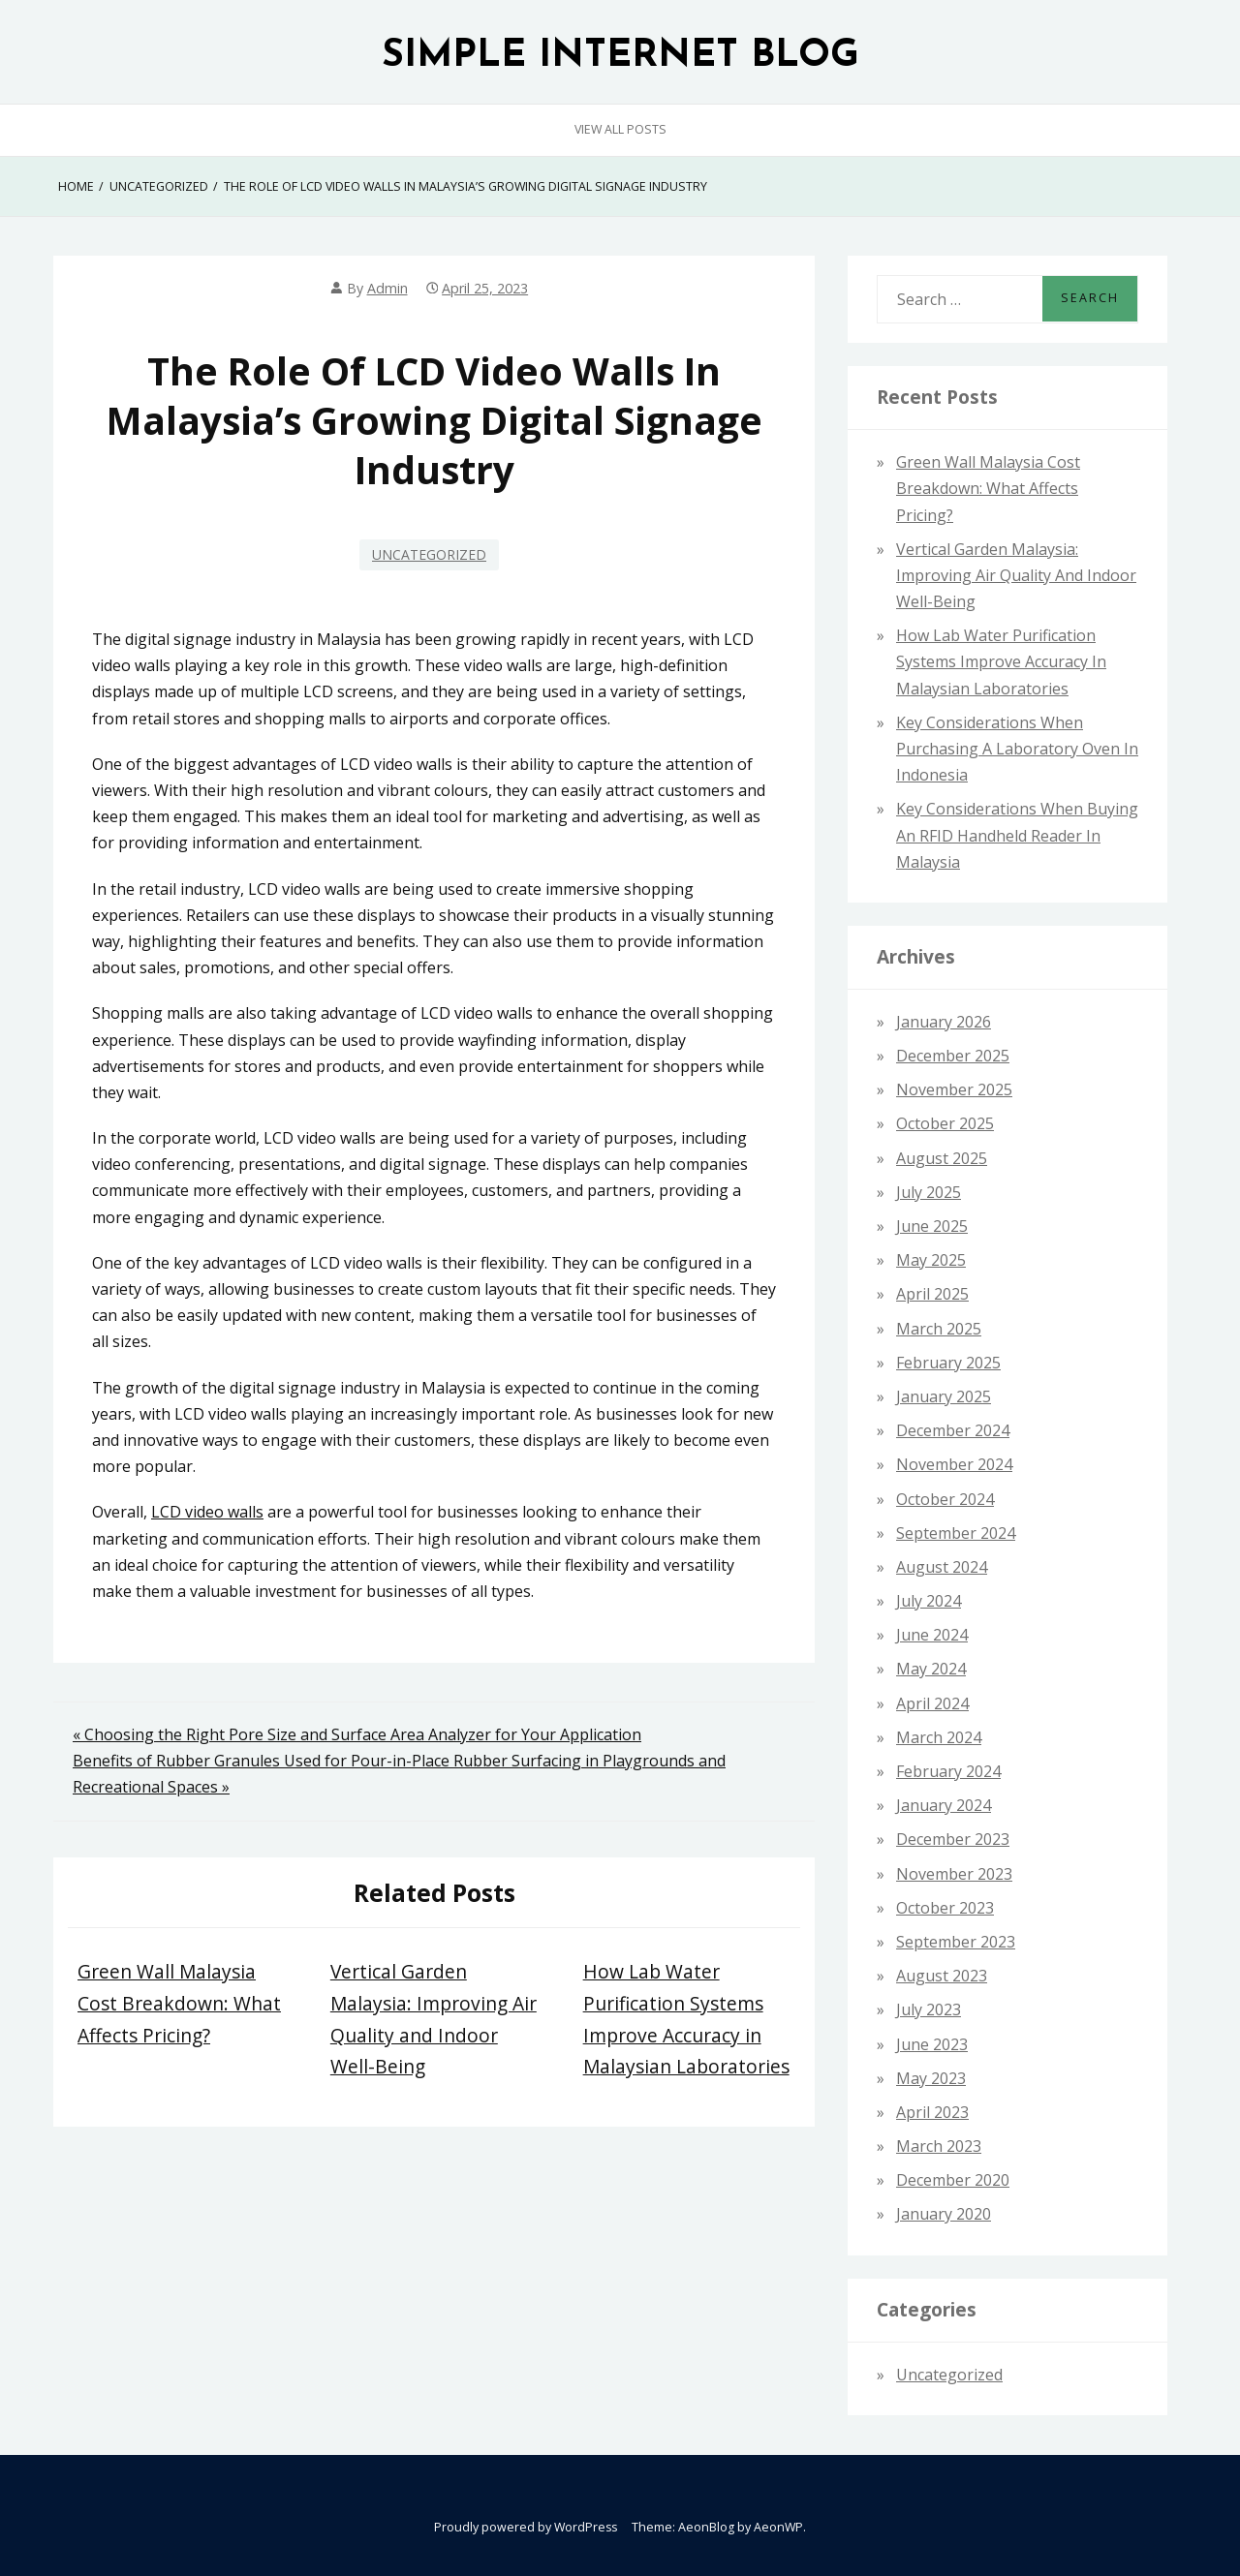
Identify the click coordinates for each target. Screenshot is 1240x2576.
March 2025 (938, 1328)
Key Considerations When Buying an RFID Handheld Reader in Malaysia (1017, 835)
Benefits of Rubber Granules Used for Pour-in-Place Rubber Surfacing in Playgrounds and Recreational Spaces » (399, 1773)
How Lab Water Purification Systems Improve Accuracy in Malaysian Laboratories (1001, 661)
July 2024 (928, 1600)
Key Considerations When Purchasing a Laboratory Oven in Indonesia (1017, 748)
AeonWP (778, 2527)
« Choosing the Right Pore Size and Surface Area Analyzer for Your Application (357, 1734)
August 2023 (941, 1975)
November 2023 (954, 1874)
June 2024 (932, 1634)
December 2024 (952, 1430)
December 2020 (952, 2180)
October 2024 (945, 1499)
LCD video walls (207, 1511)
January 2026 (943, 1021)
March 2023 (938, 2146)
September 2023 (955, 1941)
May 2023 (931, 2078)
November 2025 (954, 1089)
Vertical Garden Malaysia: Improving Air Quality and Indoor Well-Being (1016, 575)
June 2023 (932, 2044)
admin (387, 288)
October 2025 (945, 1123)
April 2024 (932, 1703)
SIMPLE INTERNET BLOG (620, 57)
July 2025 (928, 1192)
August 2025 (941, 1158)
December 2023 (952, 1839)
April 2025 (932, 1293)
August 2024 (941, 1567)
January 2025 (943, 1396)
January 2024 (943, 1805)
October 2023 (945, 1907)
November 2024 (954, 1464)
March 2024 (938, 1737)
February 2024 (948, 1771)
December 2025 (952, 1055)
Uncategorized (429, 554)
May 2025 (931, 1260)
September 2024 (955, 1533)
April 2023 (932, 2112)
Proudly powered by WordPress (525, 2527)
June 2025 (932, 1226)
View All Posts (620, 129)
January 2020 (943, 2213)
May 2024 (931, 1668)
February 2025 (948, 1362)
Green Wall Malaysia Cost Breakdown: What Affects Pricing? (179, 2002)
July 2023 (928, 2009)
